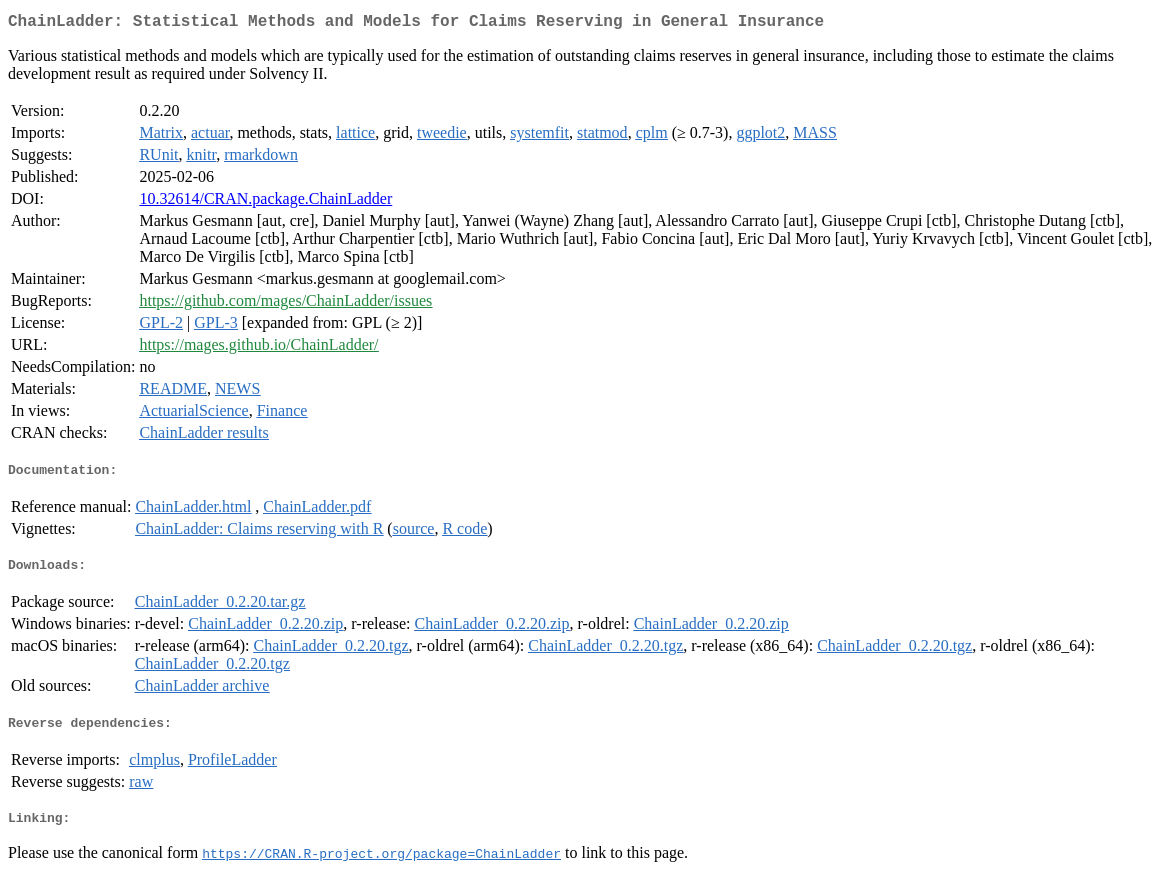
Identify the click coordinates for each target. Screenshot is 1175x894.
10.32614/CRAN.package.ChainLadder (265, 202)
